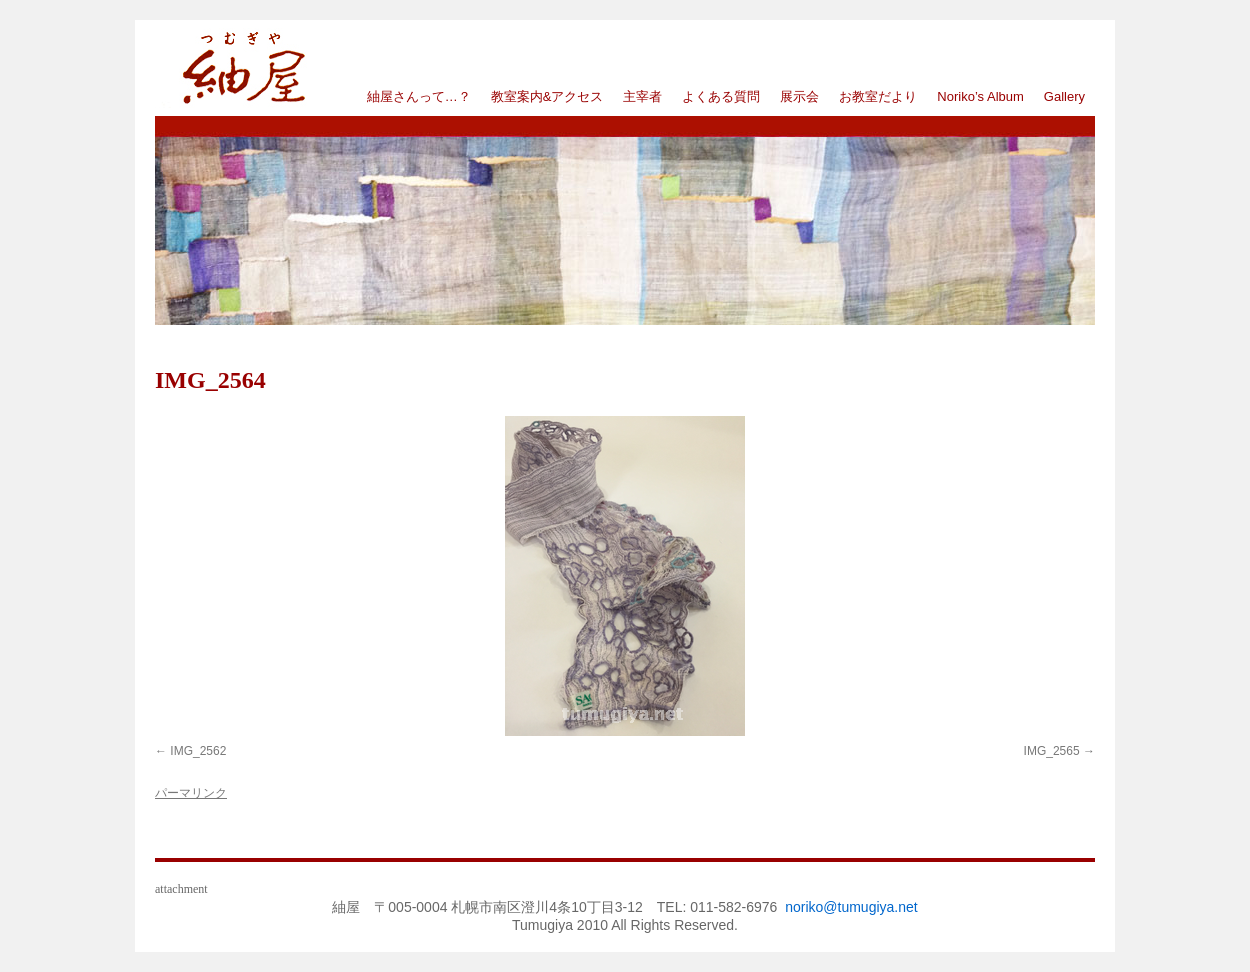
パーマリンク (191, 793)
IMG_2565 (1052, 751)
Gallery (1064, 96)
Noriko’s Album (980, 96)
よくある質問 (721, 96)
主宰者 (642, 96)
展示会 (799, 96)
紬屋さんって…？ (419, 96)
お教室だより (878, 96)
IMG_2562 (198, 751)
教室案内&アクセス (547, 96)
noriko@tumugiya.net (851, 907)
